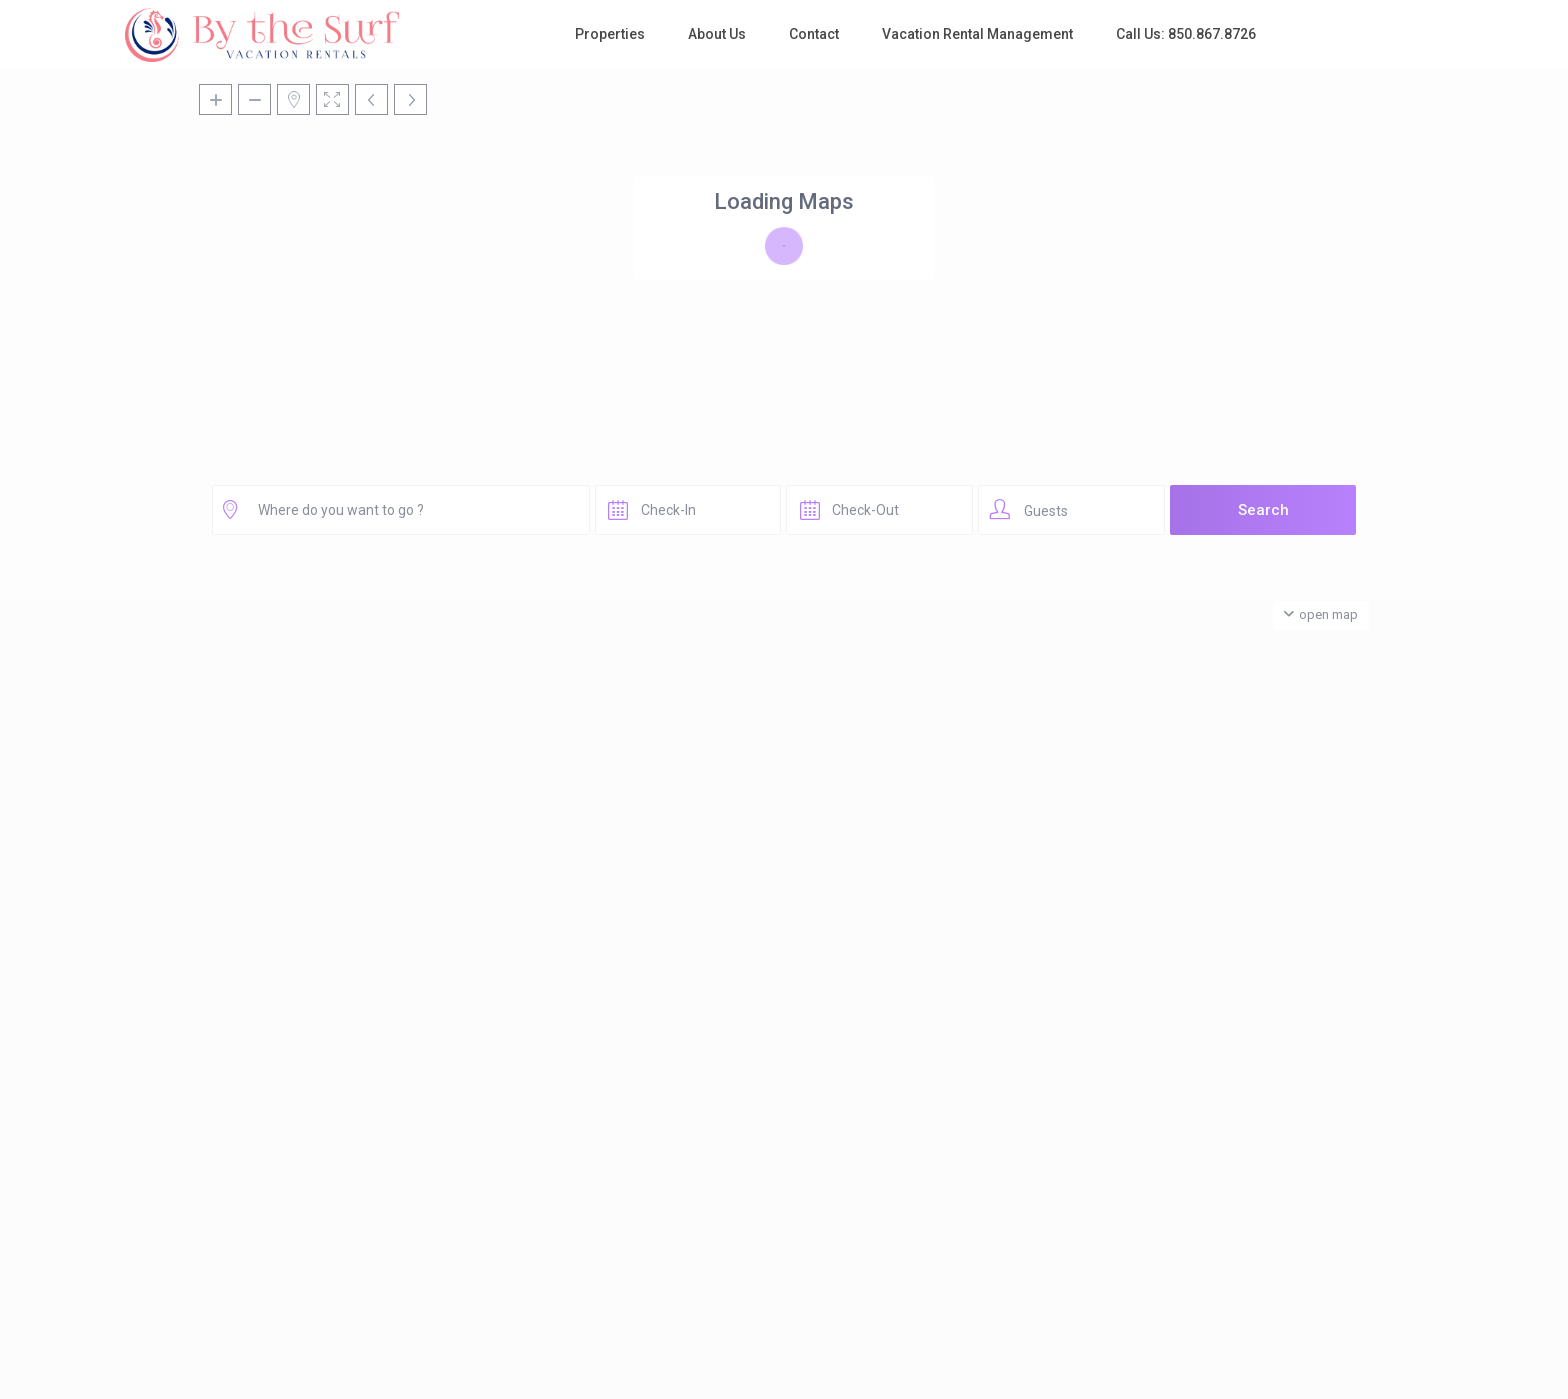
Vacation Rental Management (977, 34)
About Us (717, 34)
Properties (610, 34)
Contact (814, 34)
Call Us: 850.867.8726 (1186, 34)
